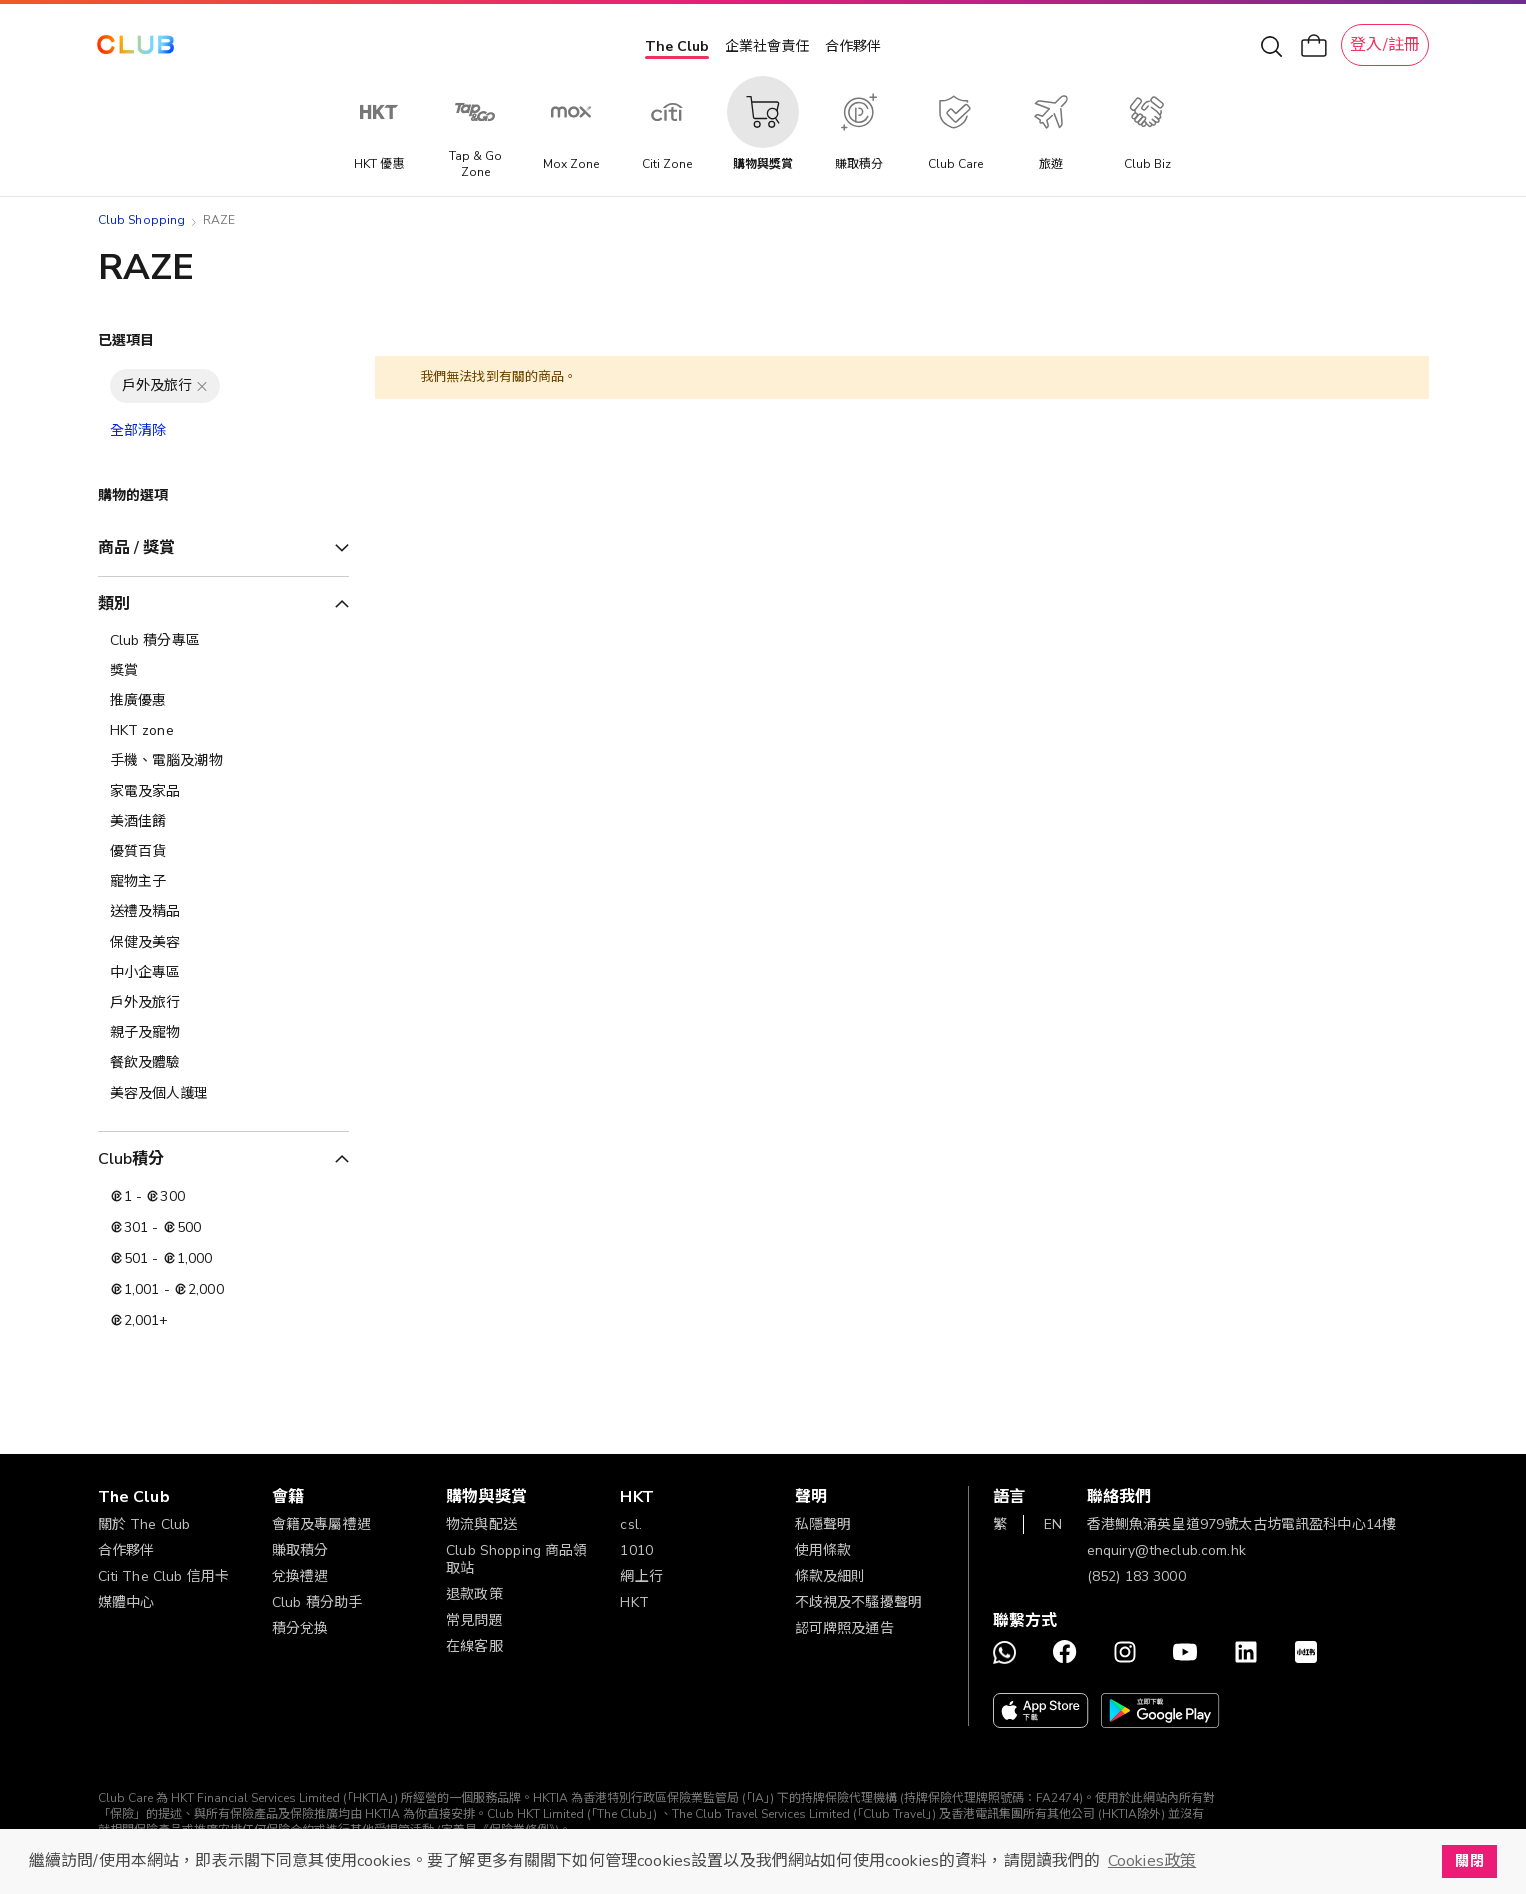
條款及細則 (830, 1576)
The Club (677, 46)
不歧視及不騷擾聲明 (858, 1602)
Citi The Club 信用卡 (164, 1576)
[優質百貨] (223, 852)
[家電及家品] (223, 792)
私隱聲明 (823, 1524)
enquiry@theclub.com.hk (1166, 1550)
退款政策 (474, 1594)
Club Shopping (142, 220)
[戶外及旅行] (223, 1003)
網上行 (641, 1576)
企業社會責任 (767, 46)
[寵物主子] (223, 882)
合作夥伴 (853, 46)
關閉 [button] (1469, 1861)
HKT (634, 1602)
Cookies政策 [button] (1152, 1861)
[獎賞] (223, 671)
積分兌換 (300, 1628)
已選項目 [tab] (126, 340)
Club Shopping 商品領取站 (517, 1559)
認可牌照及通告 (844, 1628)
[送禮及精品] (223, 912)
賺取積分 (300, 1550)
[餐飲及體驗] (223, 1063)
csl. (631, 1524)
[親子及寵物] (223, 1033)
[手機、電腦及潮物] (223, 761)
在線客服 (474, 1646)
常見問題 (474, 1620)
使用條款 (823, 1550)
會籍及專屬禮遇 (321, 1524)
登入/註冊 (1385, 45)
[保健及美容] (223, 943)
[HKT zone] (223, 731)
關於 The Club (144, 1524)
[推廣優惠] (223, 701)
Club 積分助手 (317, 1602)
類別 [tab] (114, 604)
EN (1053, 1524)
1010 (636, 1550)
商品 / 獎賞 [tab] (137, 548)
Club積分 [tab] (131, 1159)
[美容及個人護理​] (223, 1094)
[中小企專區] (223, 973)
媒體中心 (126, 1602)
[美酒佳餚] (223, 822)
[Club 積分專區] (223, 641)
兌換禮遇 (300, 1576)
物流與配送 (481, 1524)
